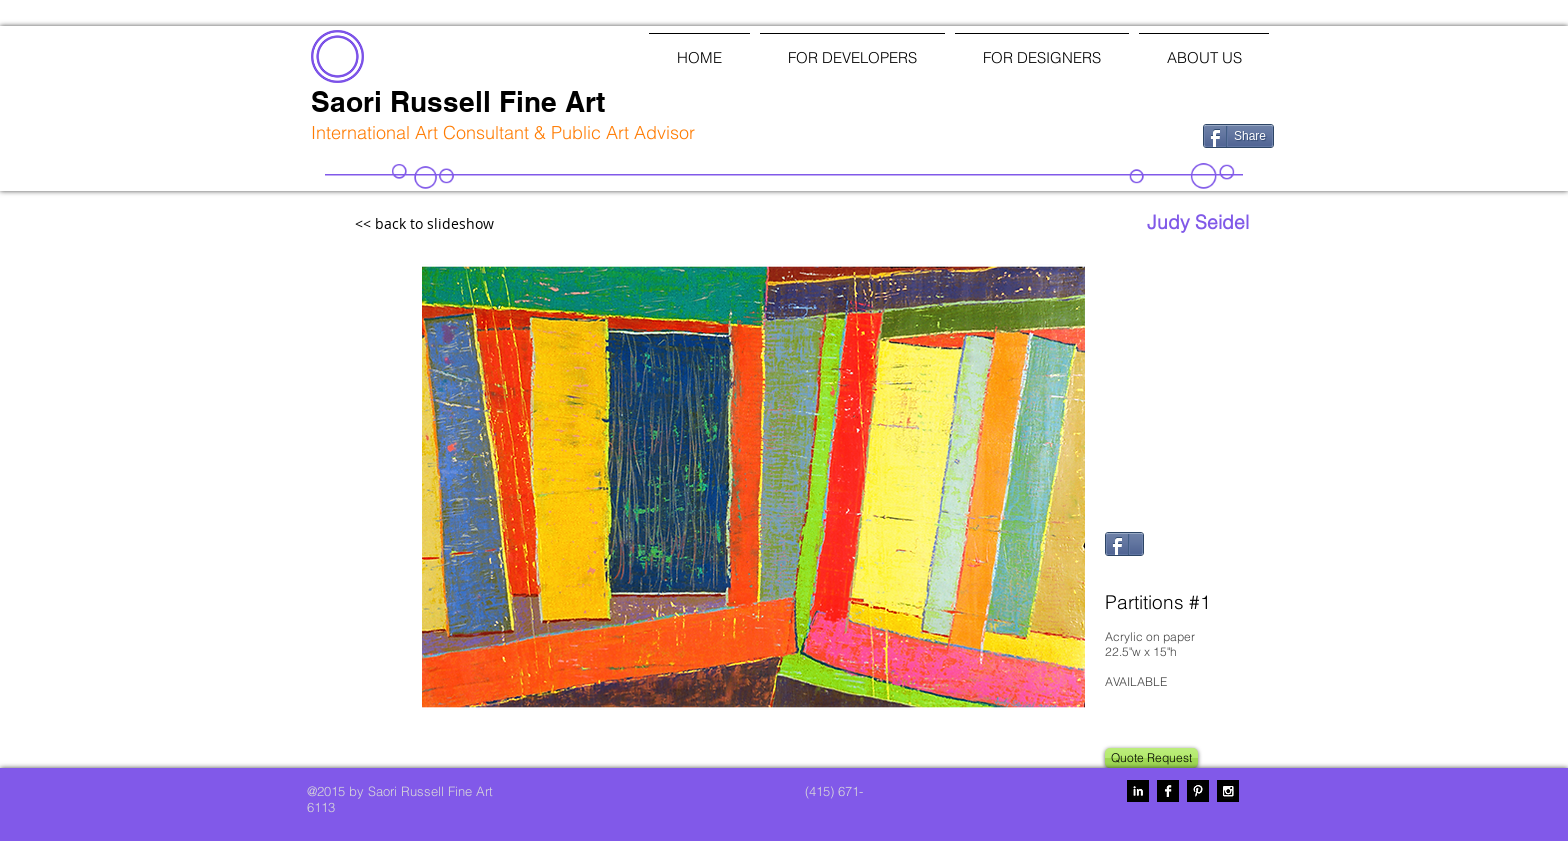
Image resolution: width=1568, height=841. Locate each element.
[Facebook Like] (1083, 134)
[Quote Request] (1151, 758)
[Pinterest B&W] (1198, 791)
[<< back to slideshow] (468, 224)
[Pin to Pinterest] (1130, 572)
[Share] (1238, 136)
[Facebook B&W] (1168, 791)
